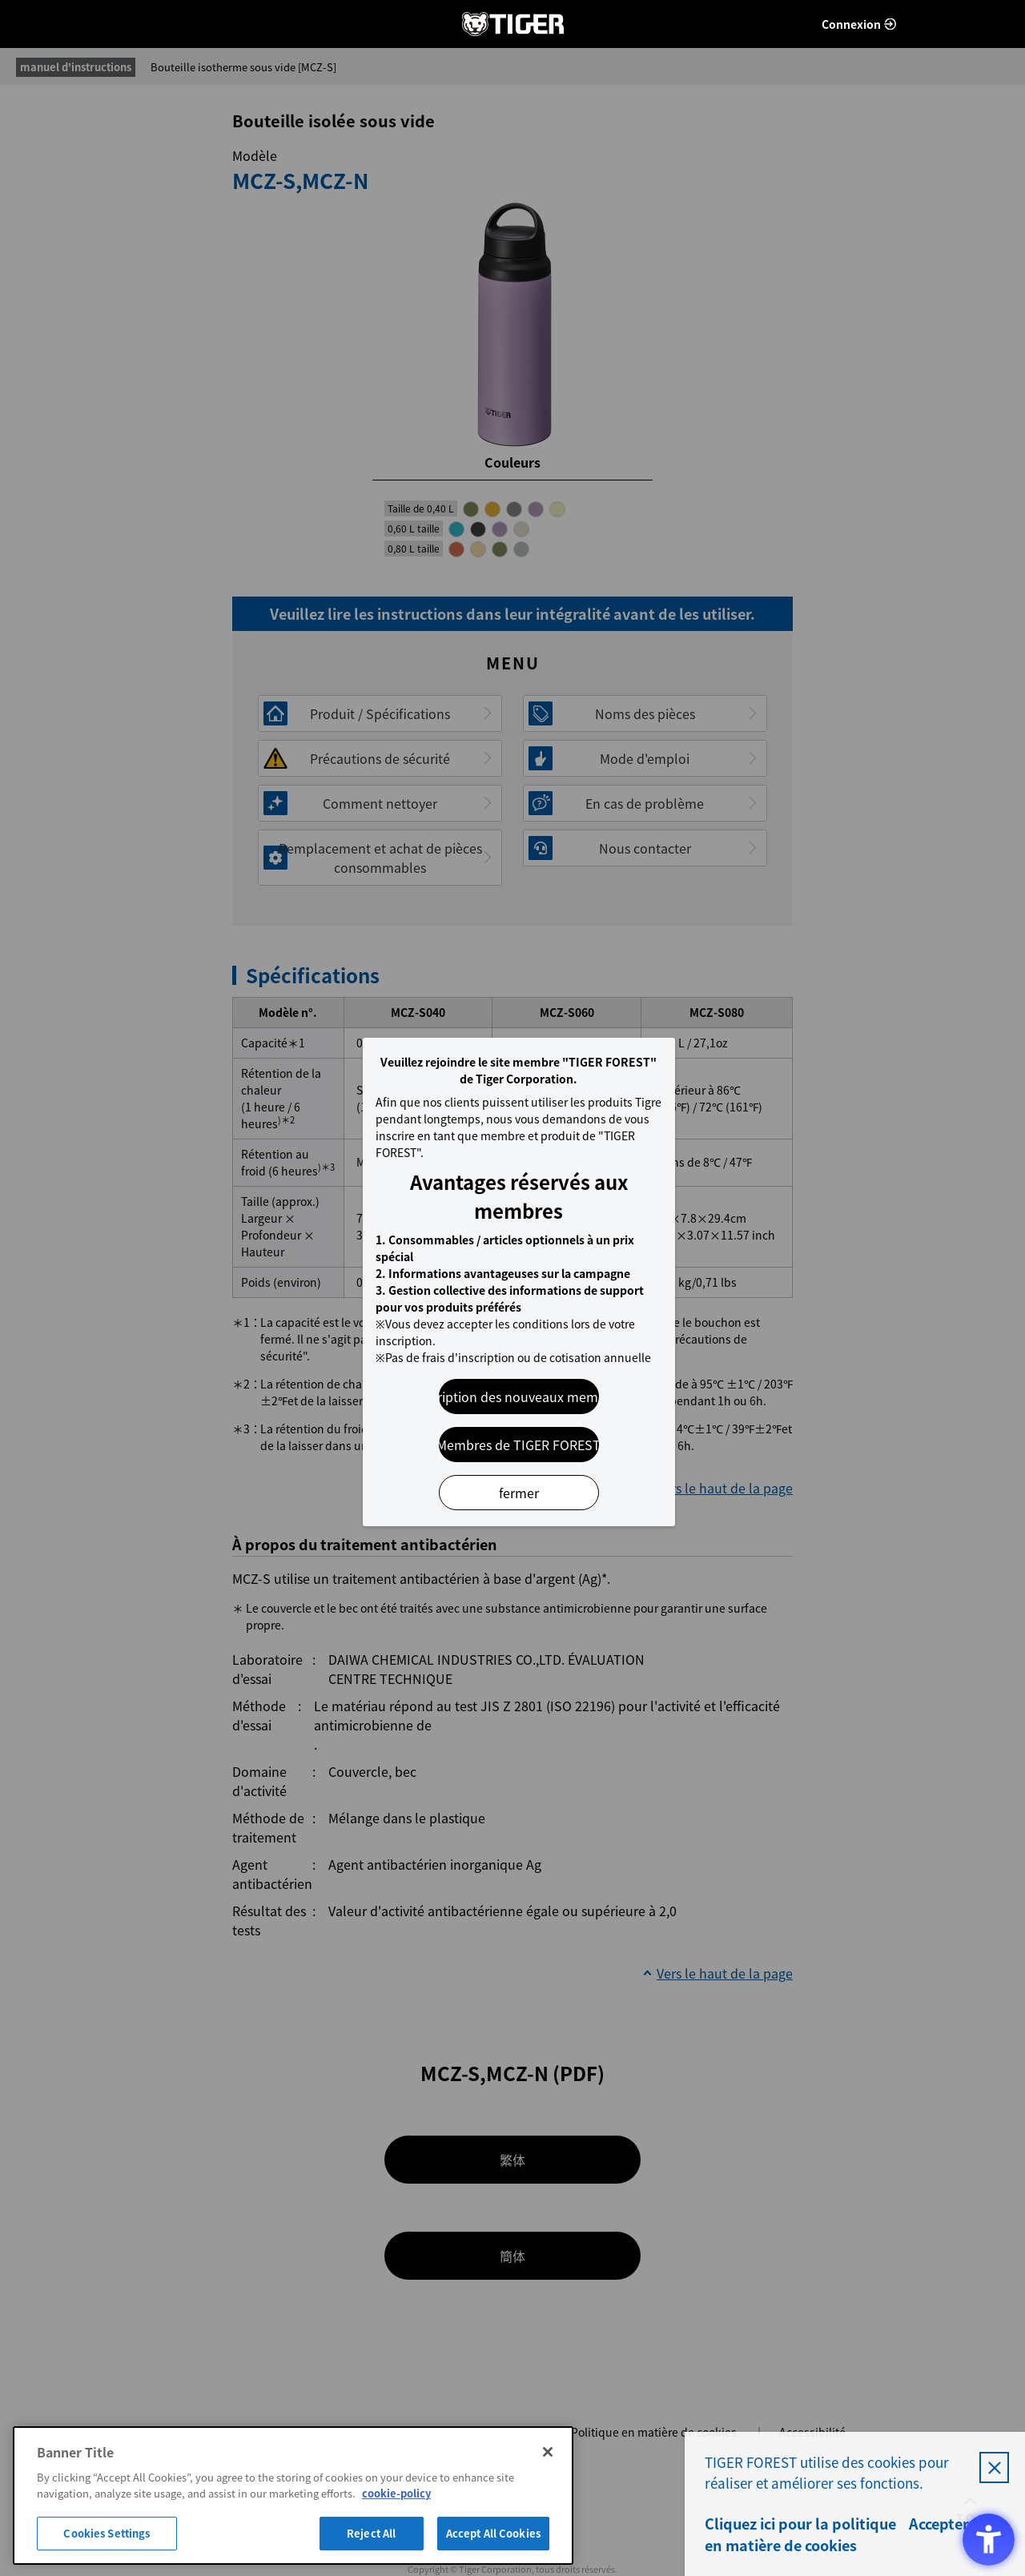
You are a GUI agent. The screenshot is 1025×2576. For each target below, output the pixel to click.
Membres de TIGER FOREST (519, 1444)
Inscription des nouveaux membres (519, 1396)
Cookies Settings (106, 2533)
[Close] (547, 2452)
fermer (519, 1492)
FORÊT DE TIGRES (512, 24)
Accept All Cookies (493, 2533)
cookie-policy (396, 2493)
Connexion (851, 24)
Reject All (371, 2533)
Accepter (939, 2523)
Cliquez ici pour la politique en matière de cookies (800, 2534)
